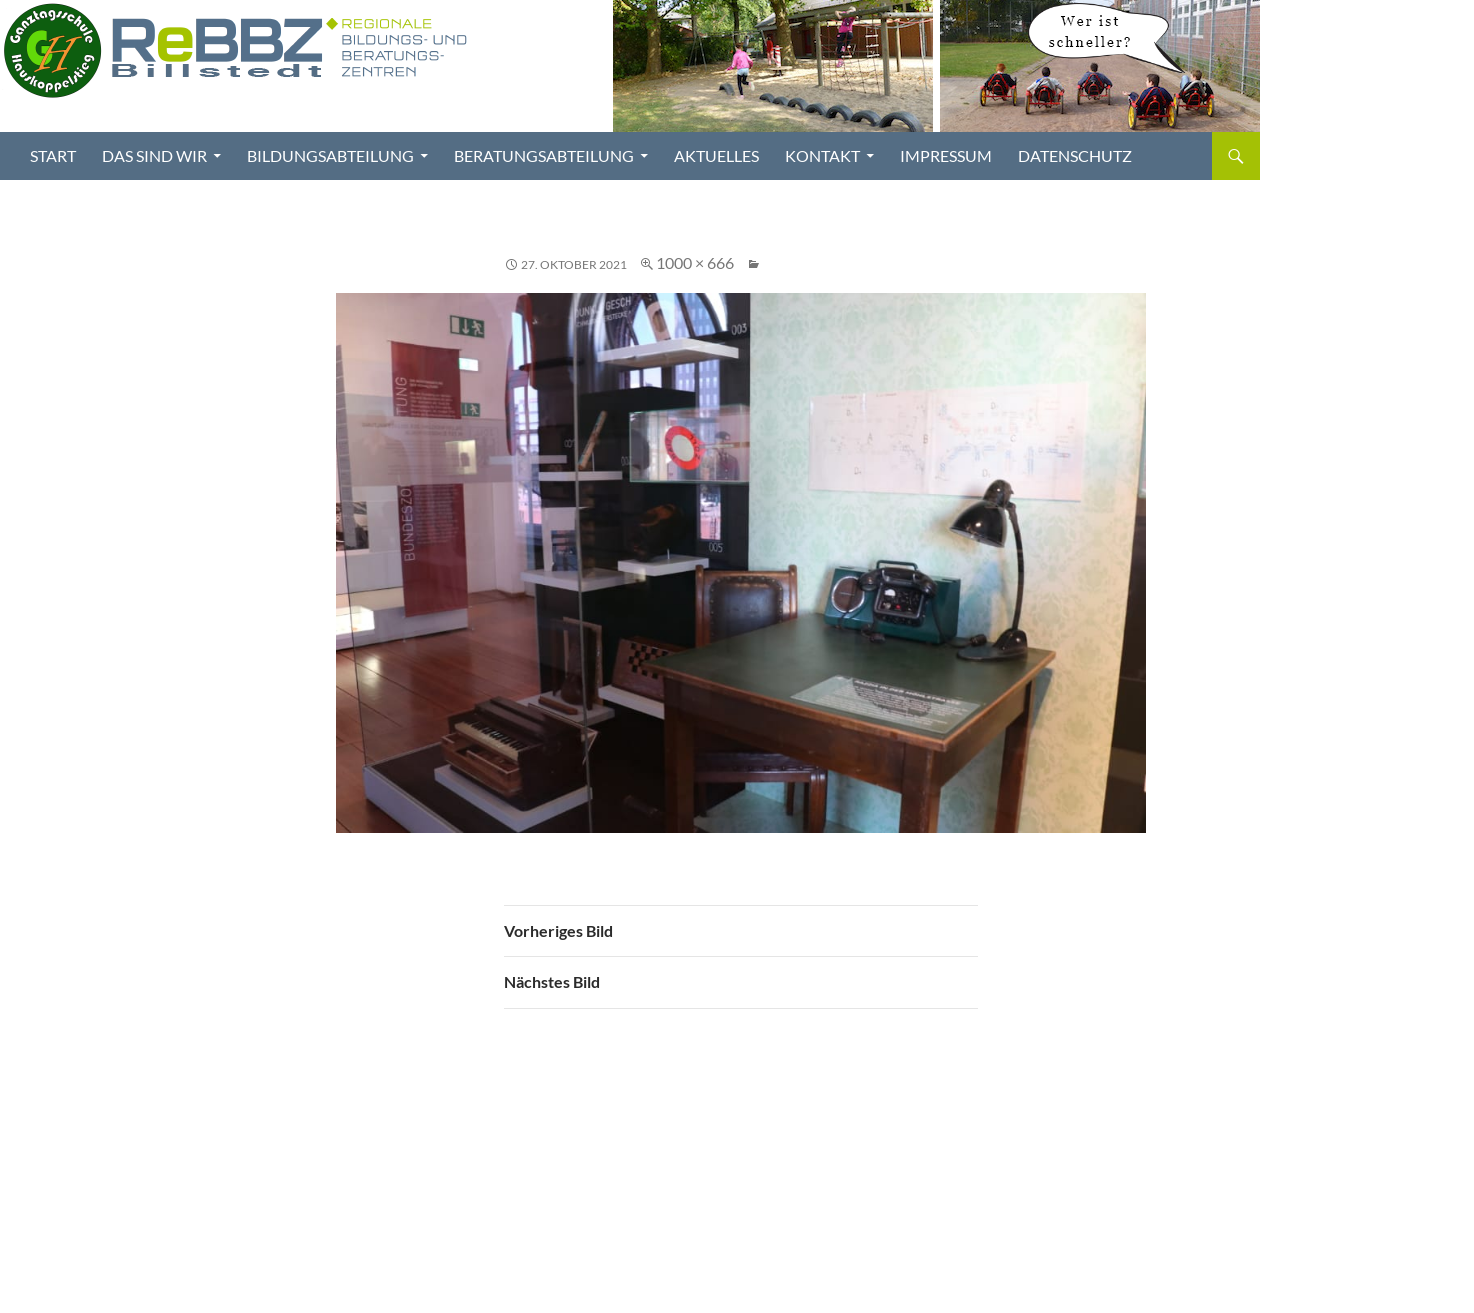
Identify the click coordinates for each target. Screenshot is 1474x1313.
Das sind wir (154, 155)
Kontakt (822, 155)
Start (53, 155)
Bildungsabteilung (330, 155)
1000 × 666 (695, 262)
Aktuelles (716, 155)
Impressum (946, 155)
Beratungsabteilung (544, 155)
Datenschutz (1075, 155)
